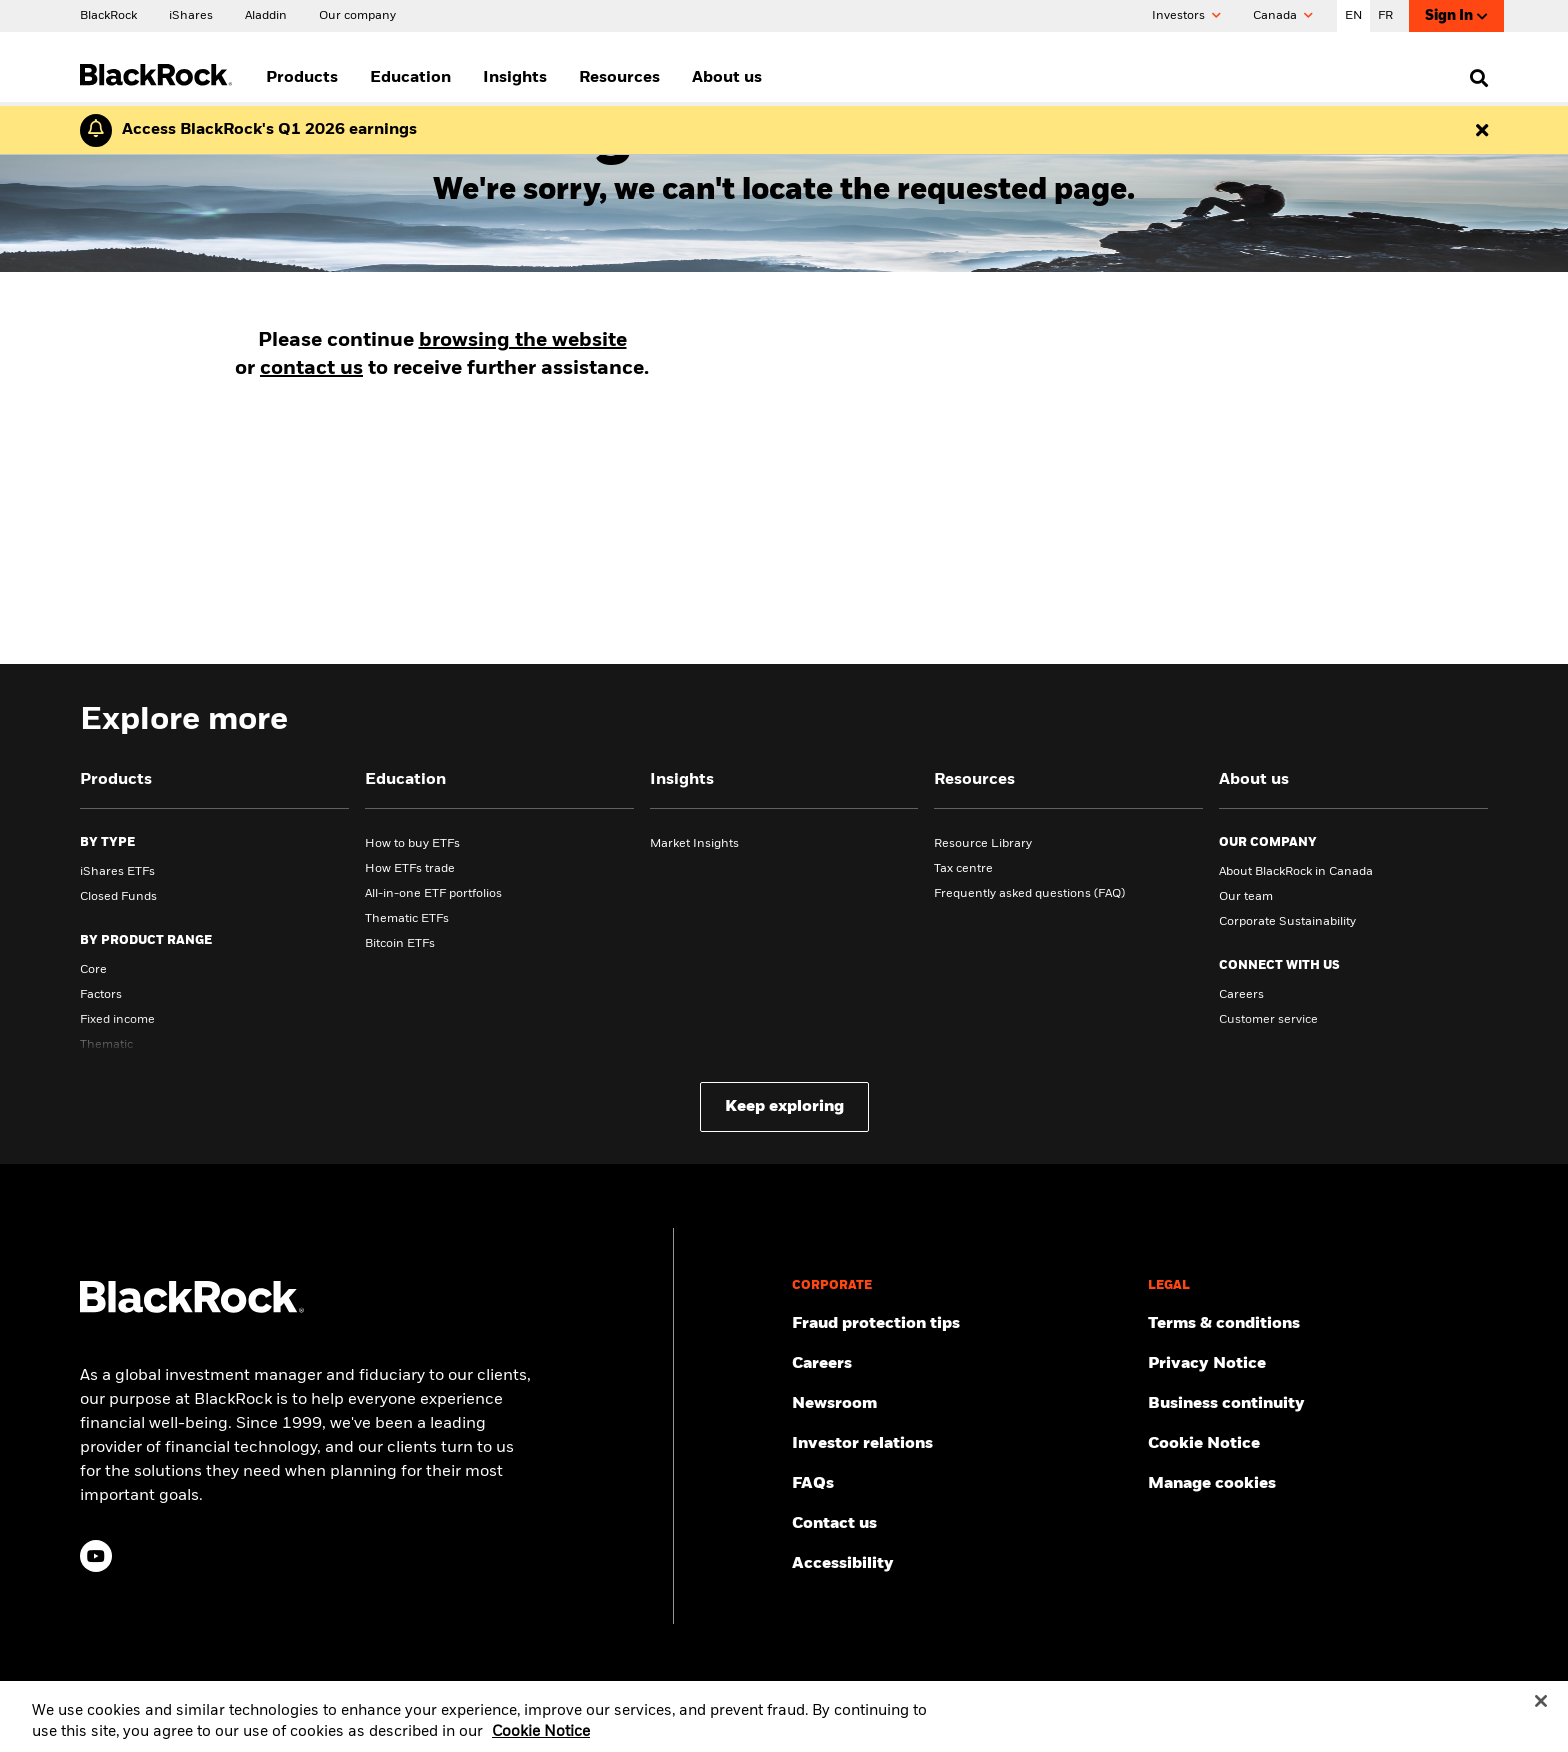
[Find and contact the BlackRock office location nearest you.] (962, 1524)
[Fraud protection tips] (962, 1324)
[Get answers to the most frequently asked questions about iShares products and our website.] (962, 1484)
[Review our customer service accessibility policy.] (962, 1564)
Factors (101, 995)
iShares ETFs (117, 872)
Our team (1246, 897)
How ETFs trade (410, 869)
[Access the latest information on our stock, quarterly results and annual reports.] (962, 1444)
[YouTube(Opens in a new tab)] (96, 1556)
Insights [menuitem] (515, 78)
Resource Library (983, 844)
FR (1385, 16)
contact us (311, 369)
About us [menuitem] (727, 78)
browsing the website (523, 341)
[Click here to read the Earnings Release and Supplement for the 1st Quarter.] (264, 130)
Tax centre (963, 869)
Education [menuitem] (410, 78)
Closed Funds (118, 897)
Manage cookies (1212, 1484)
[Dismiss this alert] (1482, 130)
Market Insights (694, 844)
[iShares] (191, 15)
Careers (1241, 995)
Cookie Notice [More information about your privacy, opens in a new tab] (541, 1741)
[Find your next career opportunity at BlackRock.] (962, 1364)
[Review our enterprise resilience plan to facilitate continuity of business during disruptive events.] (1318, 1404)
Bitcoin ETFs (400, 944)
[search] (1474, 78)
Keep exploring (784, 1107)
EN (1353, 16)
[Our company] (357, 15)
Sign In (1456, 16)
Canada (1283, 16)
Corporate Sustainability (1287, 922)
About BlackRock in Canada (1296, 872)
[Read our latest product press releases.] (962, 1404)
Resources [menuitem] (619, 78)
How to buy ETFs (412, 844)
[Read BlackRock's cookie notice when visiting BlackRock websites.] (1318, 1444)
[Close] (1541, 1710)
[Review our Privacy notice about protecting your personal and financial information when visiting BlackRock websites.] (1318, 1364)
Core (93, 970)
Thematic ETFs (407, 919)
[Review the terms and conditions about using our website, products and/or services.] (1318, 1324)
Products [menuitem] (302, 78)
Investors (1186, 16)
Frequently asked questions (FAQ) (1029, 894)
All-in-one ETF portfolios (433, 894)
